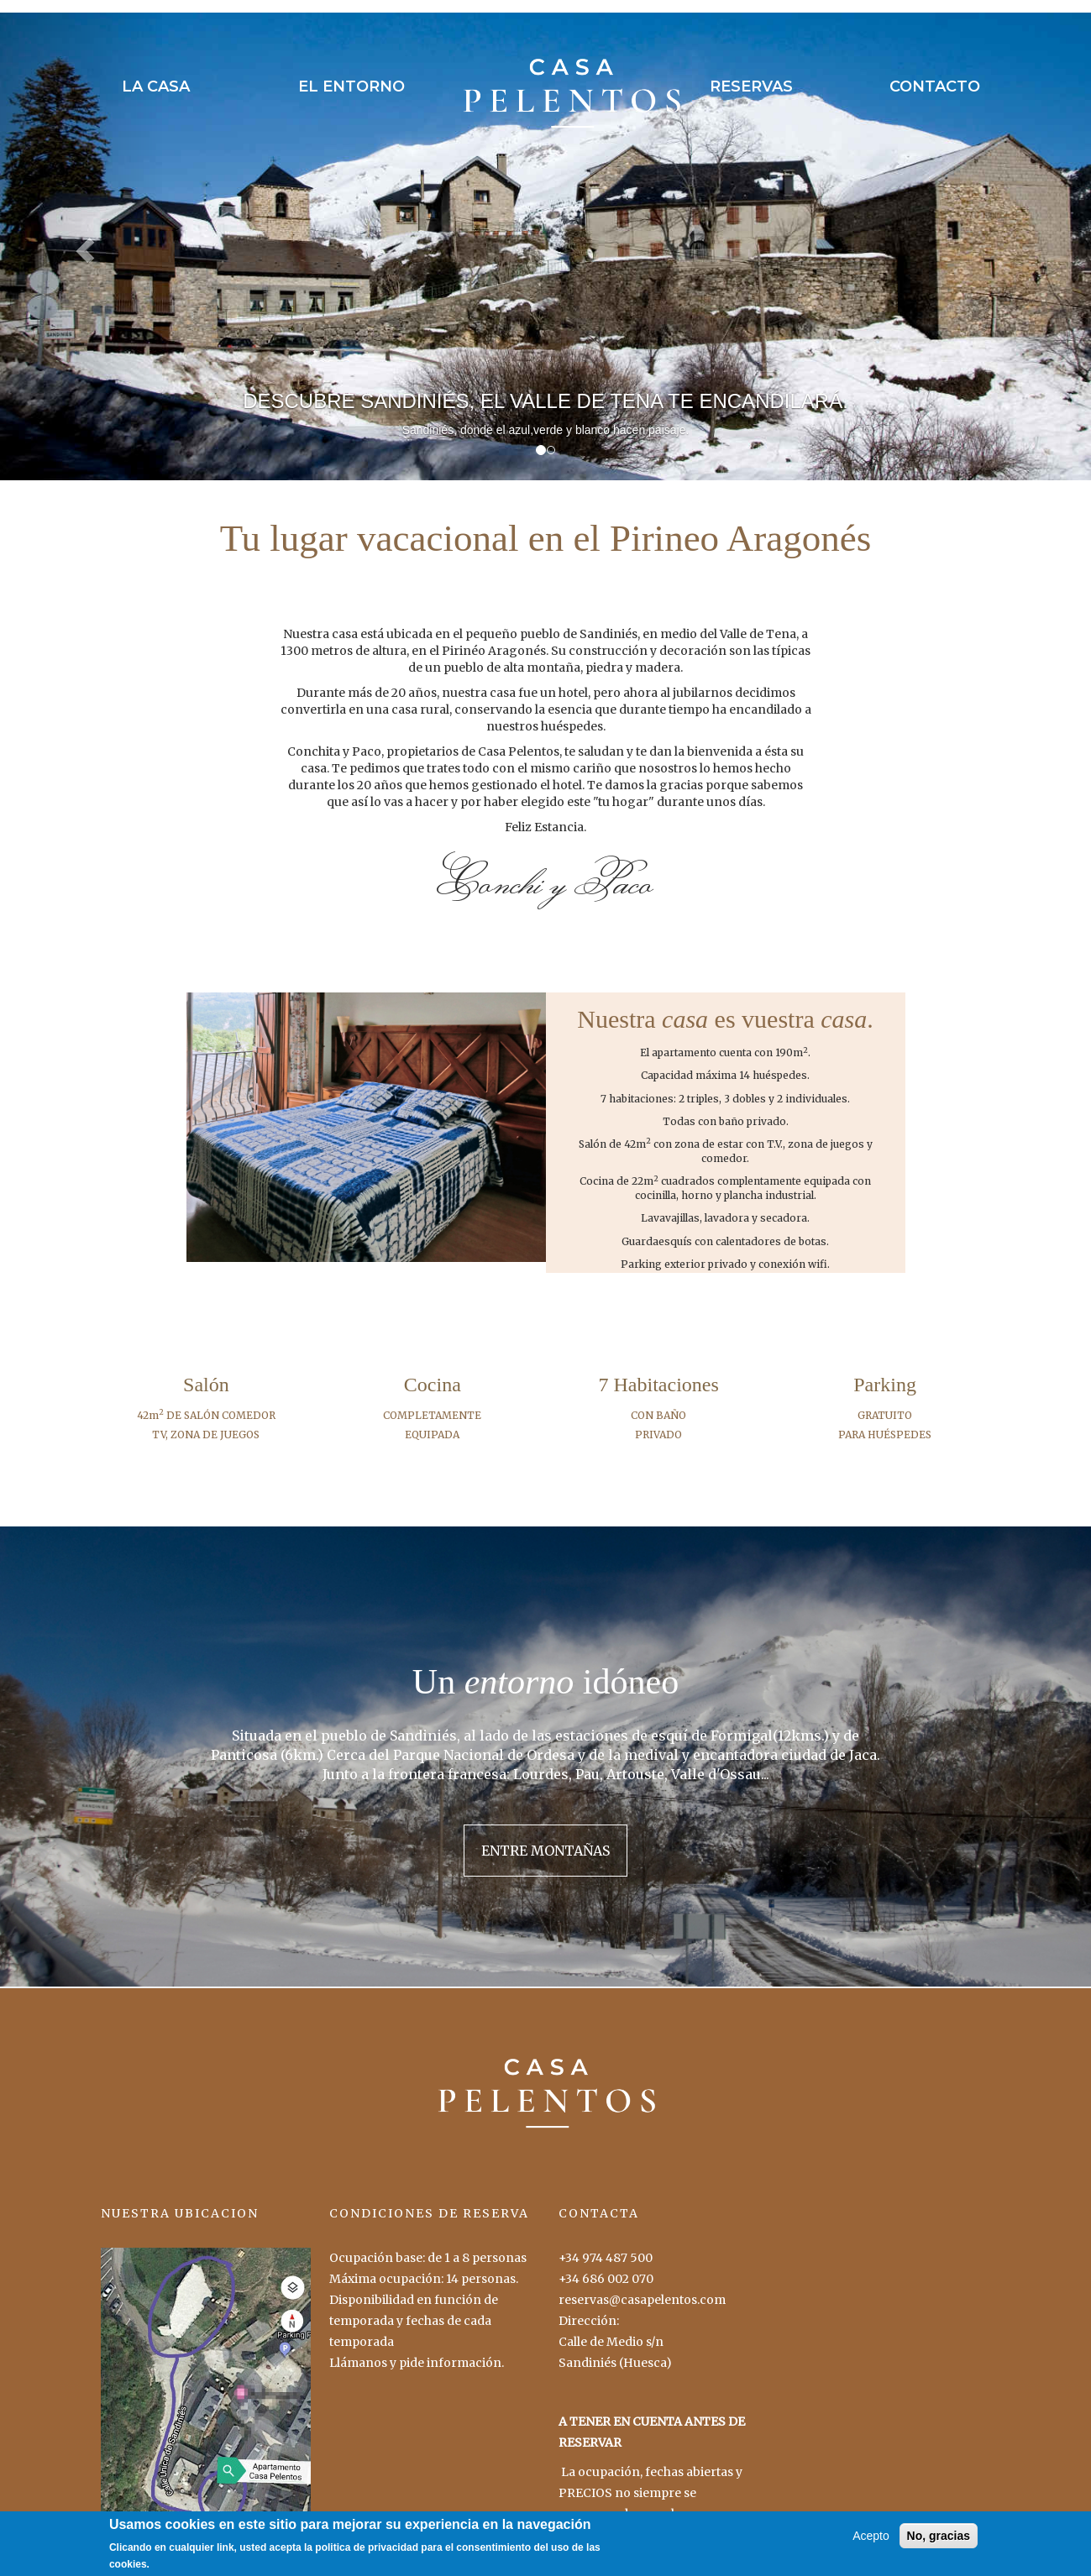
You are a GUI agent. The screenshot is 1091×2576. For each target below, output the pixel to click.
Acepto (870, 2542)
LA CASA (156, 86)
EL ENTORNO (351, 86)
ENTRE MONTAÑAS (545, 1850)
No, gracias (938, 2542)
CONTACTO (934, 86)
